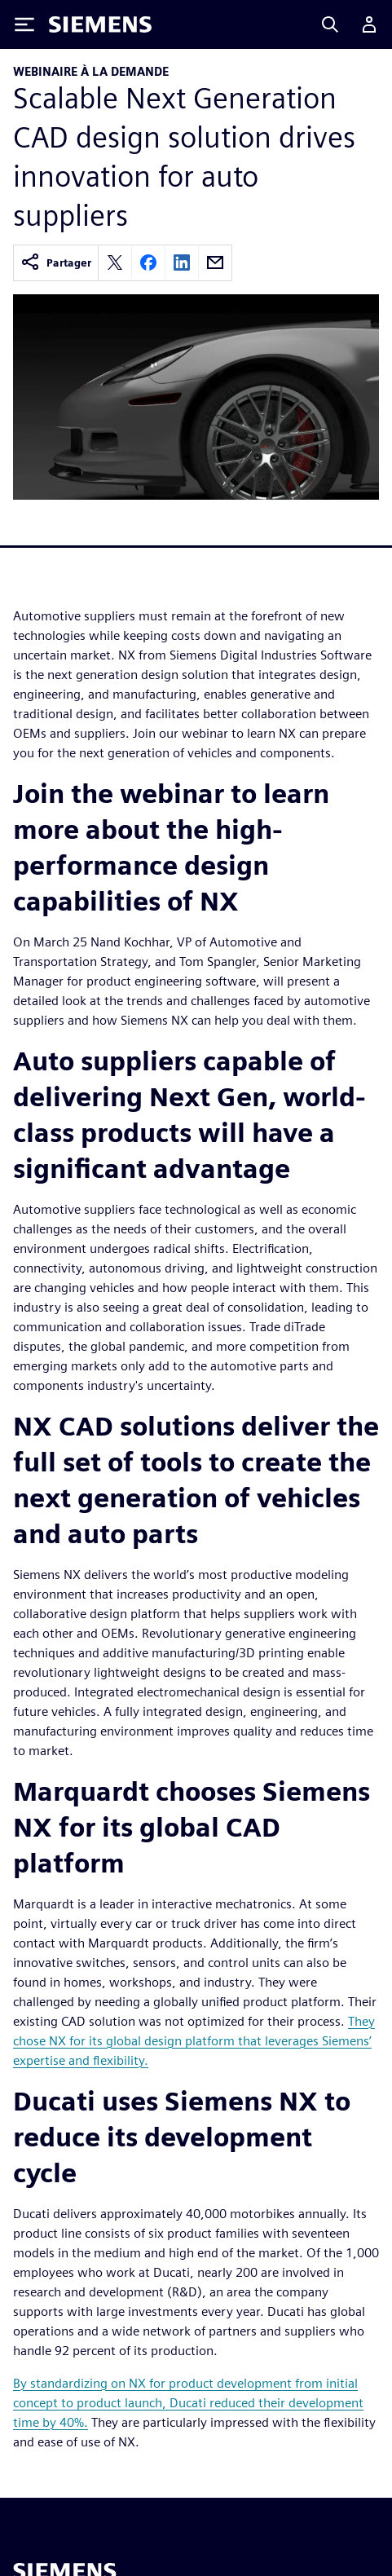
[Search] (330, 24)
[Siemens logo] (100, 24)
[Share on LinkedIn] (181, 262)
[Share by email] (215, 262)
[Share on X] (115, 262)
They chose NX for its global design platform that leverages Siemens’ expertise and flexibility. (194, 2041)
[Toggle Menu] (24, 24)
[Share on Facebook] (148, 262)
